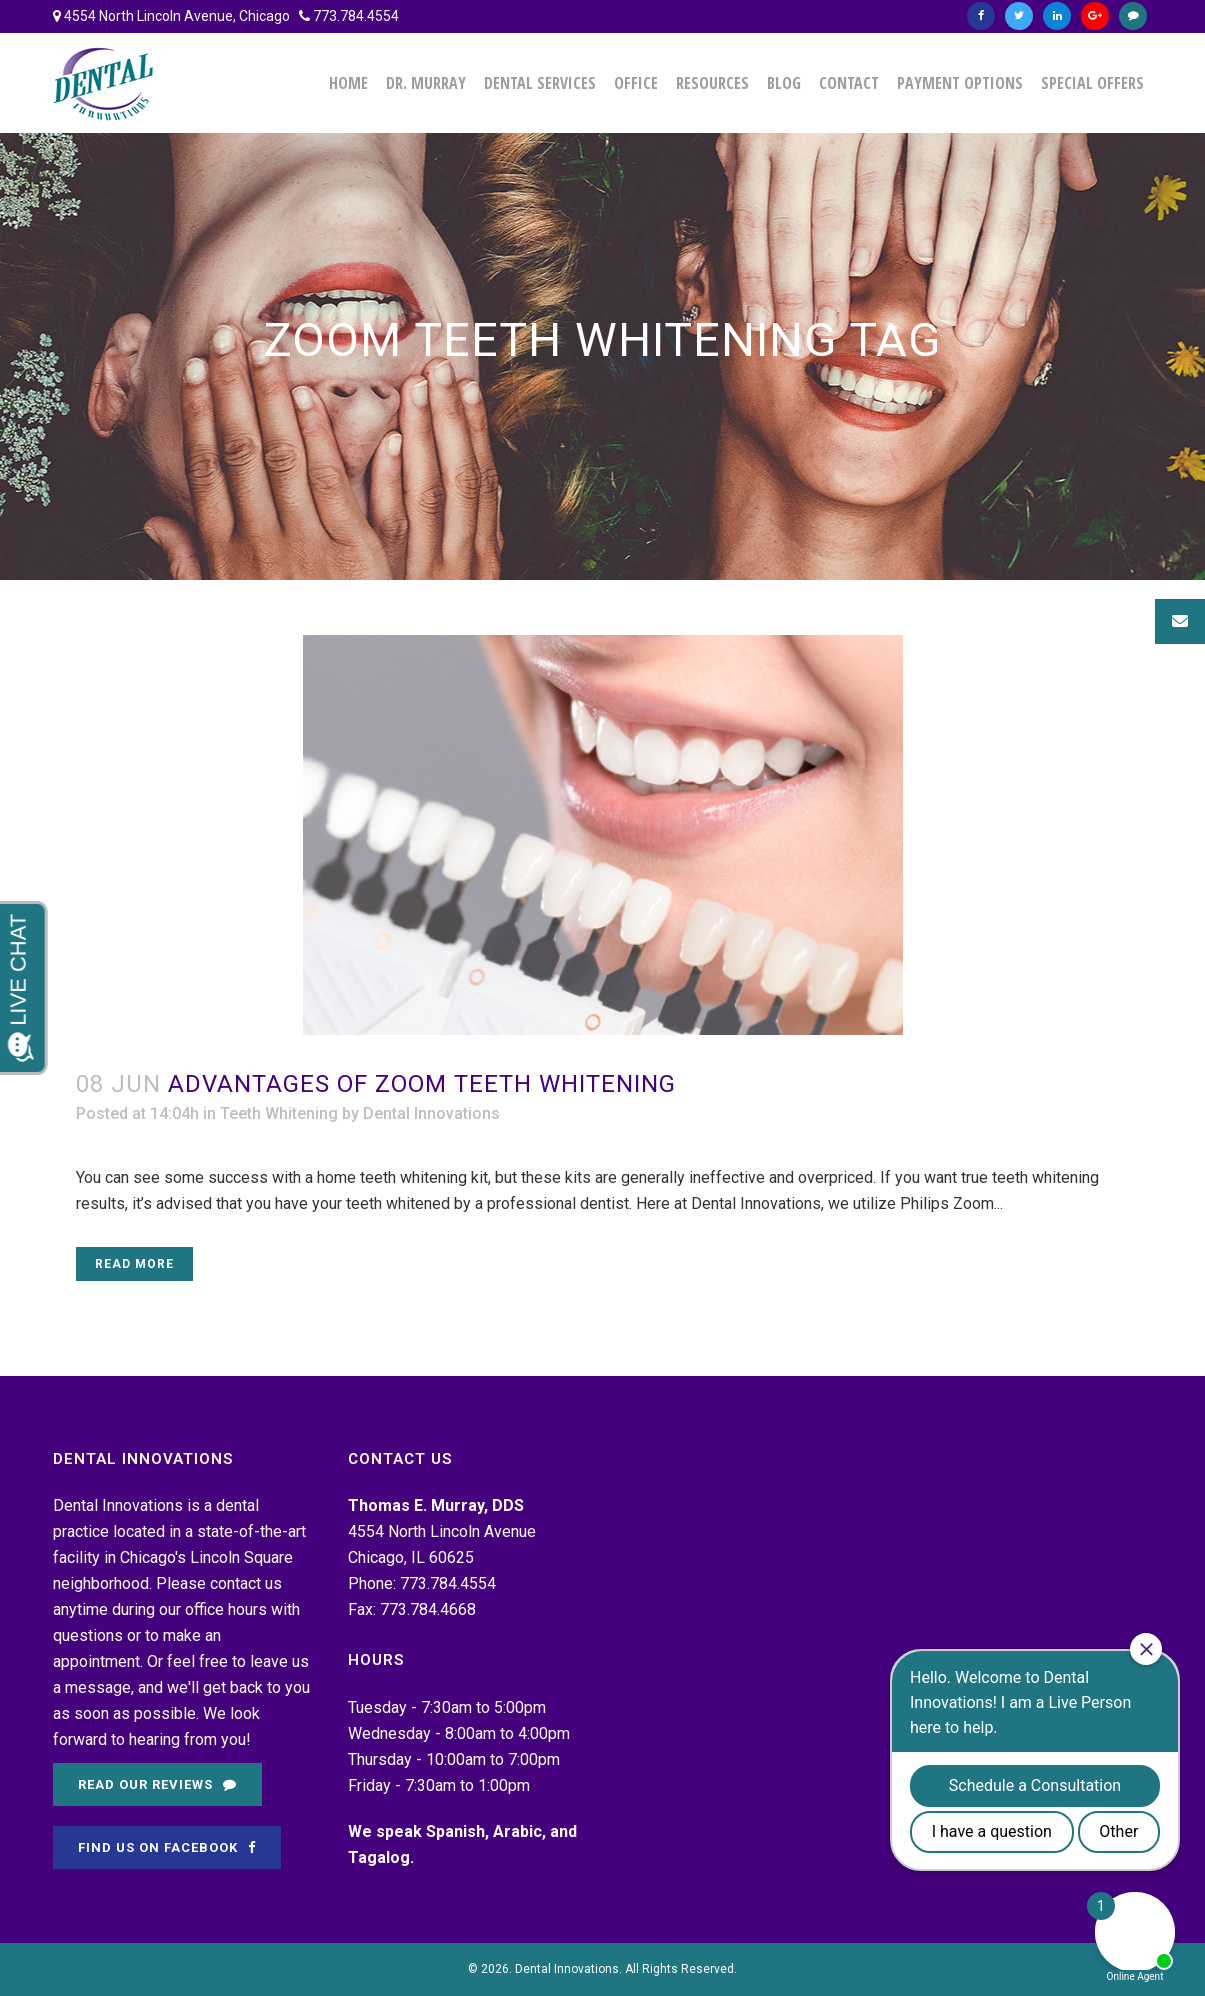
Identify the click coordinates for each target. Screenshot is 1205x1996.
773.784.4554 (356, 16)
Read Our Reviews (157, 1784)
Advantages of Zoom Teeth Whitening (422, 1084)
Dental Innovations (431, 1113)
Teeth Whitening (279, 1113)
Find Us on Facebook (167, 1847)
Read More (134, 1264)
